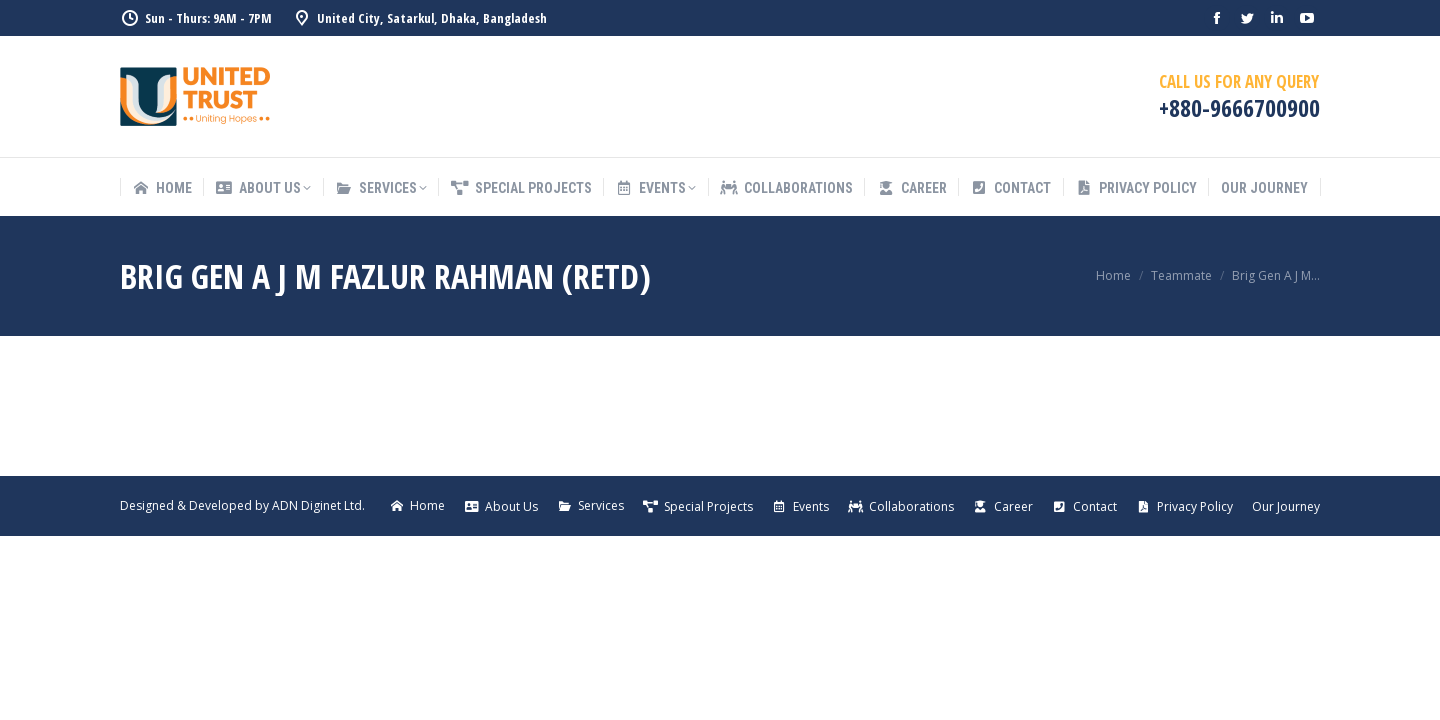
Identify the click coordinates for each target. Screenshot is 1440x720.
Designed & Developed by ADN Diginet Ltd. (242, 505)
